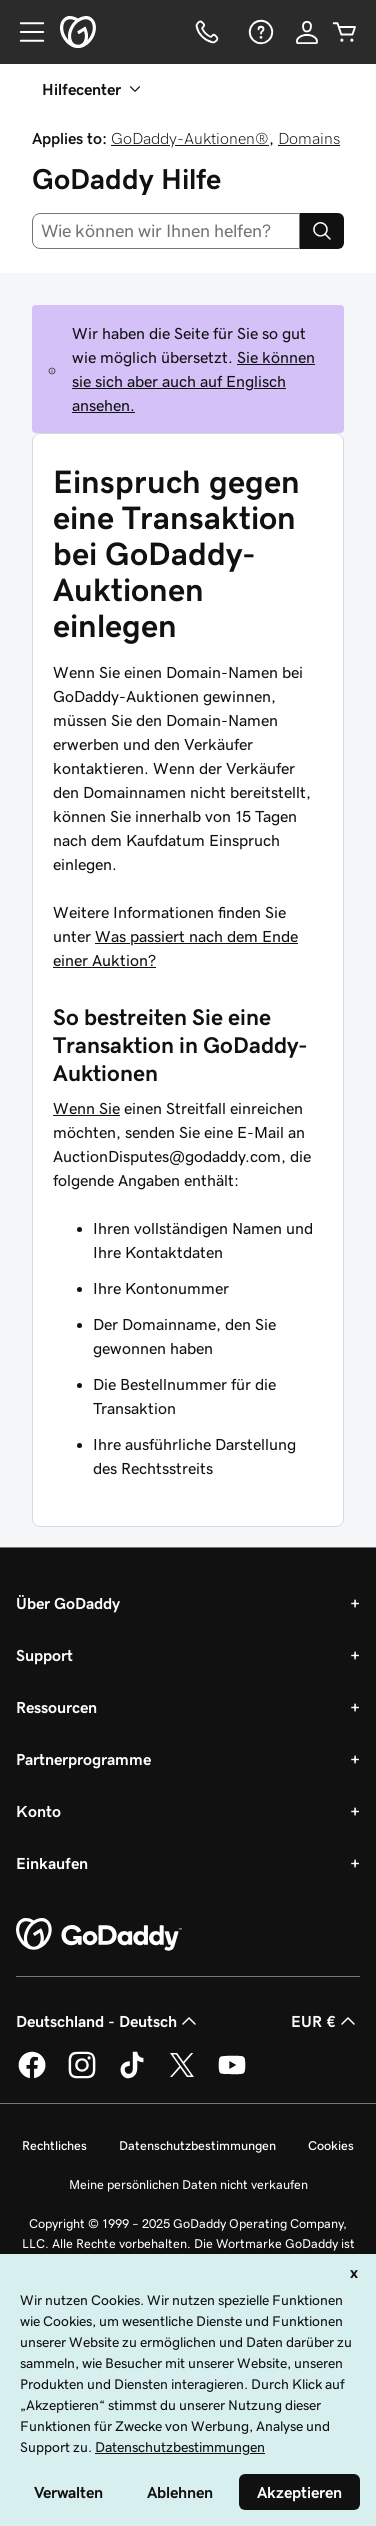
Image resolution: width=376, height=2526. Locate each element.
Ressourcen (56, 1707)
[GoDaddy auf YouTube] (232, 2075)
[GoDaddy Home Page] (99, 1935)
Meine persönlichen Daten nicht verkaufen (188, 2184)
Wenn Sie (86, 1108)
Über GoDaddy (68, 1603)
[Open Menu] (24, 32)
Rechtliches (54, 2145)
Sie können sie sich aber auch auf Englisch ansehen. (193, 381)
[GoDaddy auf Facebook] (32, 2075)
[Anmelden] (307, 32)
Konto (38, 1811)
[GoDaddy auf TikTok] (132, 2075)
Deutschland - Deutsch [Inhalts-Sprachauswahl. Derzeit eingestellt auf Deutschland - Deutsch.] (108, 2021)
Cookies (331, 2145)
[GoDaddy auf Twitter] (182, 2075)
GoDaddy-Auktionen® (190, 138)
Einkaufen (52, 1863)
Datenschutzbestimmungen (197, 2145)
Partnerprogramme (83, 1759)
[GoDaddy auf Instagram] (82, 2075)
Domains (309, 138)
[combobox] (166, 231)
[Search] (322, 231)
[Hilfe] (259, 32)
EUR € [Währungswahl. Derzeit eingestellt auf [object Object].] (325, 2021)
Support (44, 1655)
